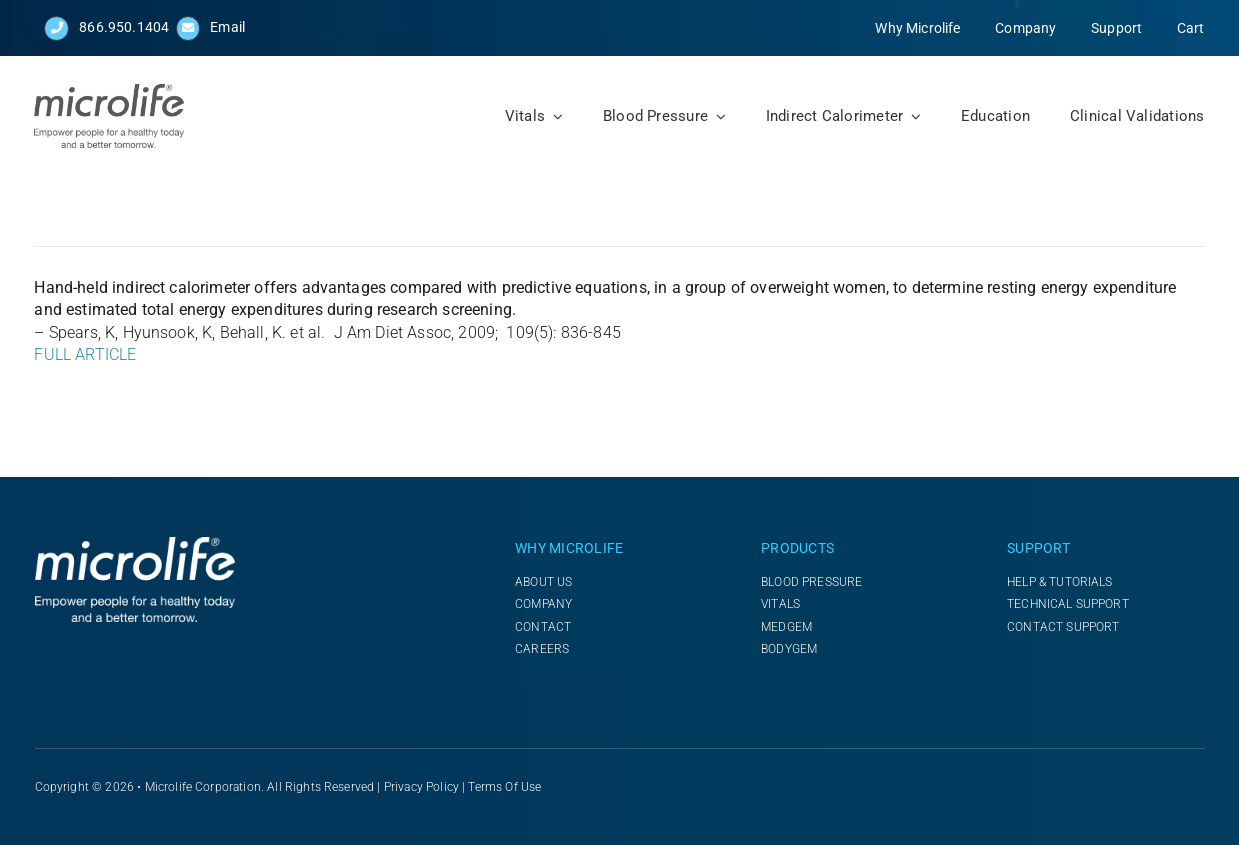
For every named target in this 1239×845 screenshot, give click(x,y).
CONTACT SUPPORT (1063, 627)
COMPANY (543, 604)
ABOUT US (543, 582)
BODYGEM (789, 649)
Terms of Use (504, 787)
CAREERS (542, 649)
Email (227, 27)
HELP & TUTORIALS (1060, 582)
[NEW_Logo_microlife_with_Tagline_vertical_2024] (109, 91)
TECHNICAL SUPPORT (1068, 604)
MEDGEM (786, 627)
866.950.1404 (124, 27)
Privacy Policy (421, 787)
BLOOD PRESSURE (811, 582)
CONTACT (543, 627)
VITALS (780, 604)
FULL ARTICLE (85, 354)
